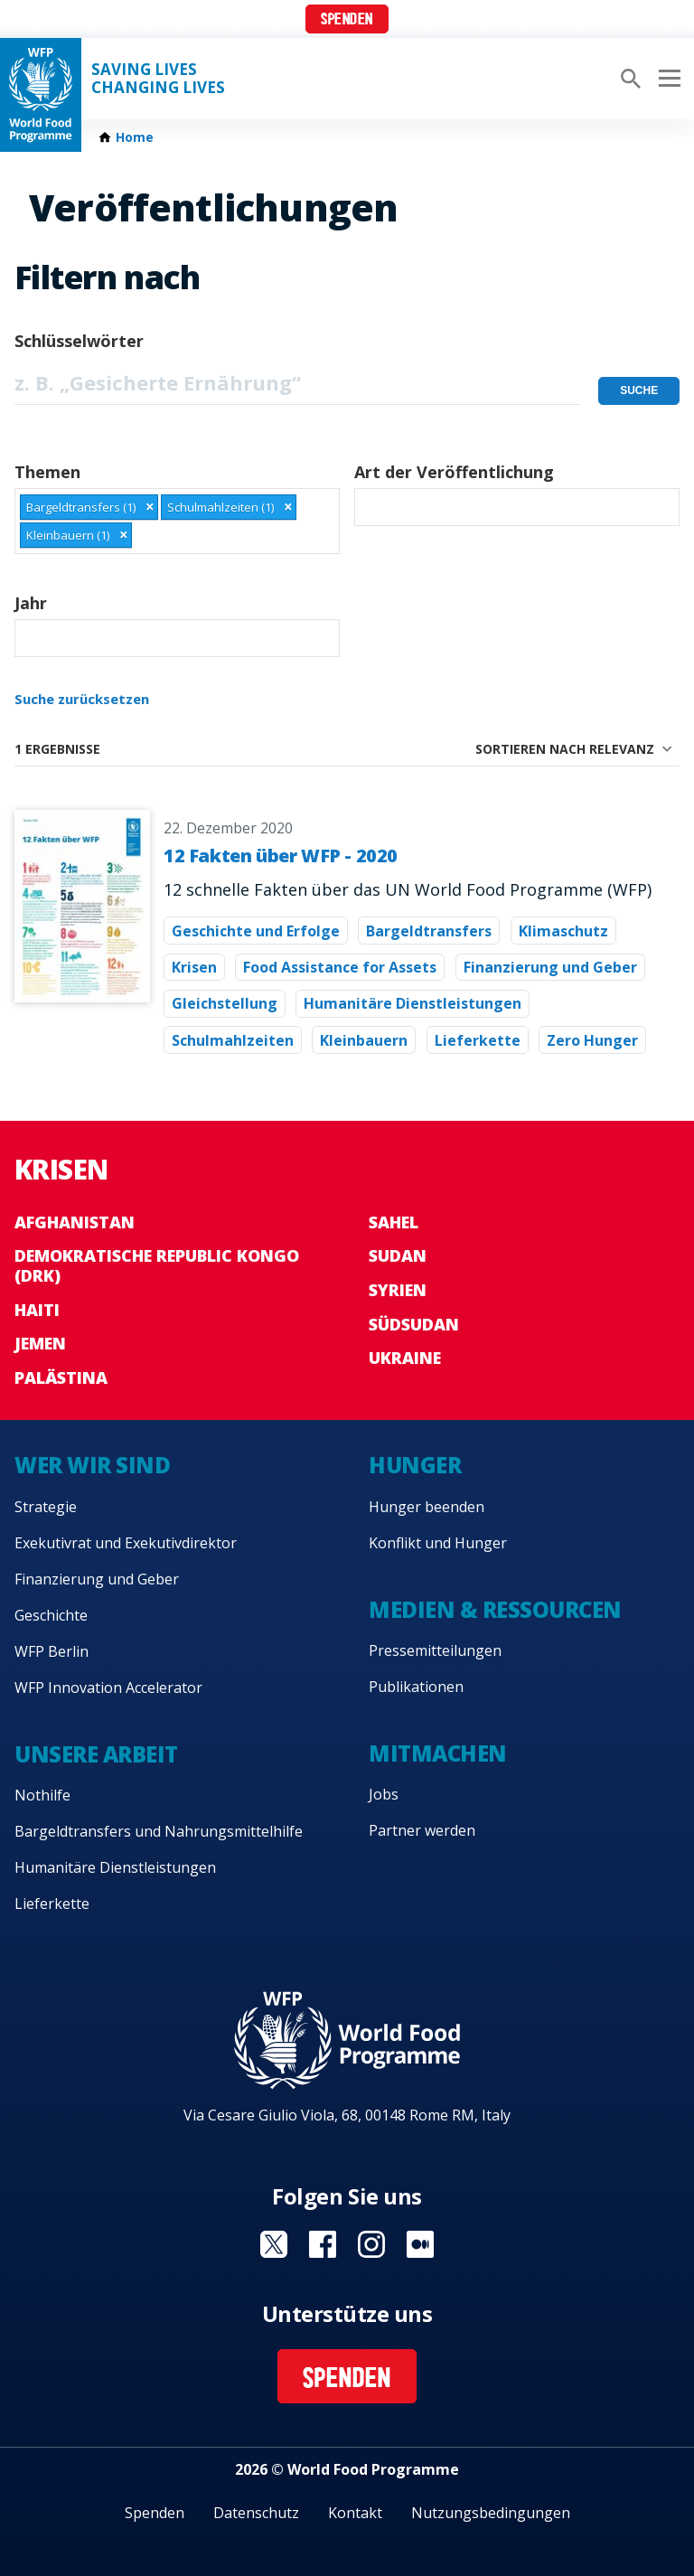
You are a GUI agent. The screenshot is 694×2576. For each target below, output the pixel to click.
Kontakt (355, 2513)
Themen (47, 472)
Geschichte (51, 1615)
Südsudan (414, 1324)
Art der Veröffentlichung (454, 472)
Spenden (347, 20)
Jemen (40, 1343)
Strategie (45, 1507)
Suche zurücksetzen (81, 699)
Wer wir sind (92, 1465)
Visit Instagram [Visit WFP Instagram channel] (371, 2244)
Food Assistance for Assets (339, 967)
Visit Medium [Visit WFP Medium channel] (420, 2244)
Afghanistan (74, 1222)
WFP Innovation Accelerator (108, 1687)
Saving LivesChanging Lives (158, 79)
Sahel (393, 1222)
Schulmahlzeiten (233, 1040)
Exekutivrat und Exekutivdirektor (125, 1543)
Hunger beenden (426, 1507)
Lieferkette (477, 1040)
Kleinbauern (364, 1040)
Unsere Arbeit (96, 1754)
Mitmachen (438, 1753)
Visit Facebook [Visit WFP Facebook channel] (322, 2244)
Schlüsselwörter (79, 341)
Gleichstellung (224, 1003)
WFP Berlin (51, 1651)
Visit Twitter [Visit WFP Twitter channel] (273, 2244)
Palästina (61, 1377)
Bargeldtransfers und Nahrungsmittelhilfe (158, 1831)
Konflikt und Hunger (438, 1543)
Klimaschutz (563, 931)
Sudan (398, 1255)
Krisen (194, 967)
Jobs (384, 1794)
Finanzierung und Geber (550, 967)
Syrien (398, 1290)
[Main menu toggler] (666, 78)
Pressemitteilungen (435, 1650)
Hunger (415, 1465)
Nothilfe (42, 1795)
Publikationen (416, 1687)
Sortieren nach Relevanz (564, 748)
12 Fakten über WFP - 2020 (281, 855)
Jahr (30, 603)
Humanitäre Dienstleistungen (412, 1003)
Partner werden (422, 1830)
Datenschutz (256, 2513)
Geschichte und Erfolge (256, 931)
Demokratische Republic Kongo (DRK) (156, 1265)
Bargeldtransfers (429, 931)
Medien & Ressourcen (495, 1609)
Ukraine (405, 1357)
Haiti (37, 1310)
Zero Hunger (592, 1040)
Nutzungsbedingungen (490, 2513)
